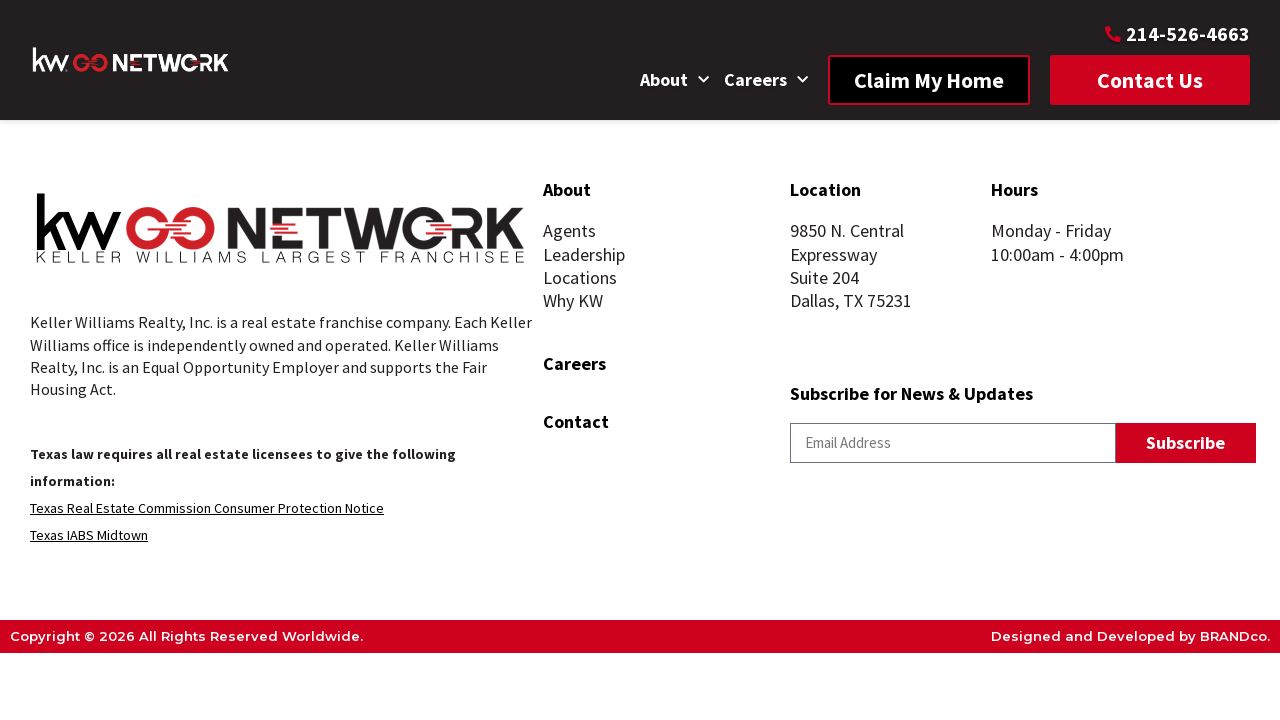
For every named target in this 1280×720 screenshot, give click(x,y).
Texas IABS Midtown (89, 535)
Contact (576, 421)
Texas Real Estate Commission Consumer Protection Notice (207, 508)
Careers (766, 80)
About (674, 80)
